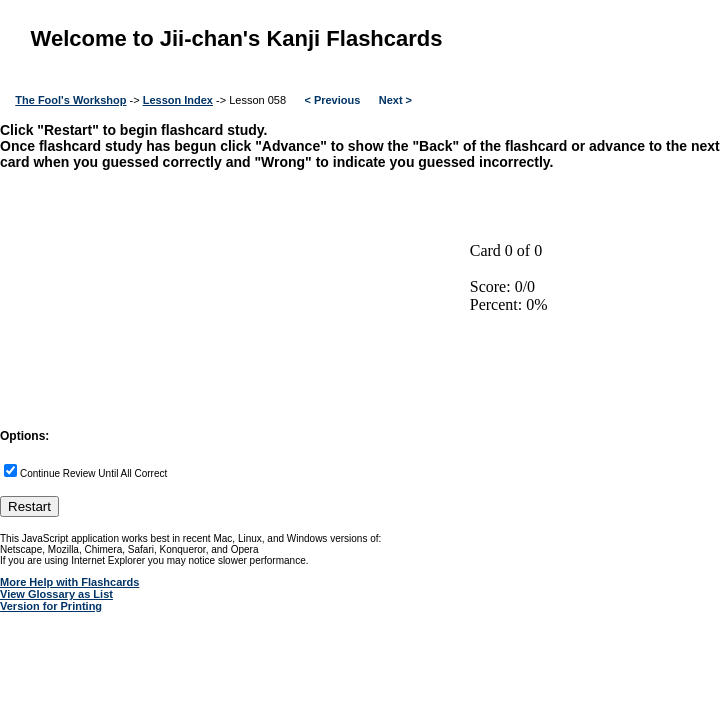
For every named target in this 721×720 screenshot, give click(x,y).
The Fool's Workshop (70, 100)
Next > (395, 100)
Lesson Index (178, 100)
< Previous (332, 100)
